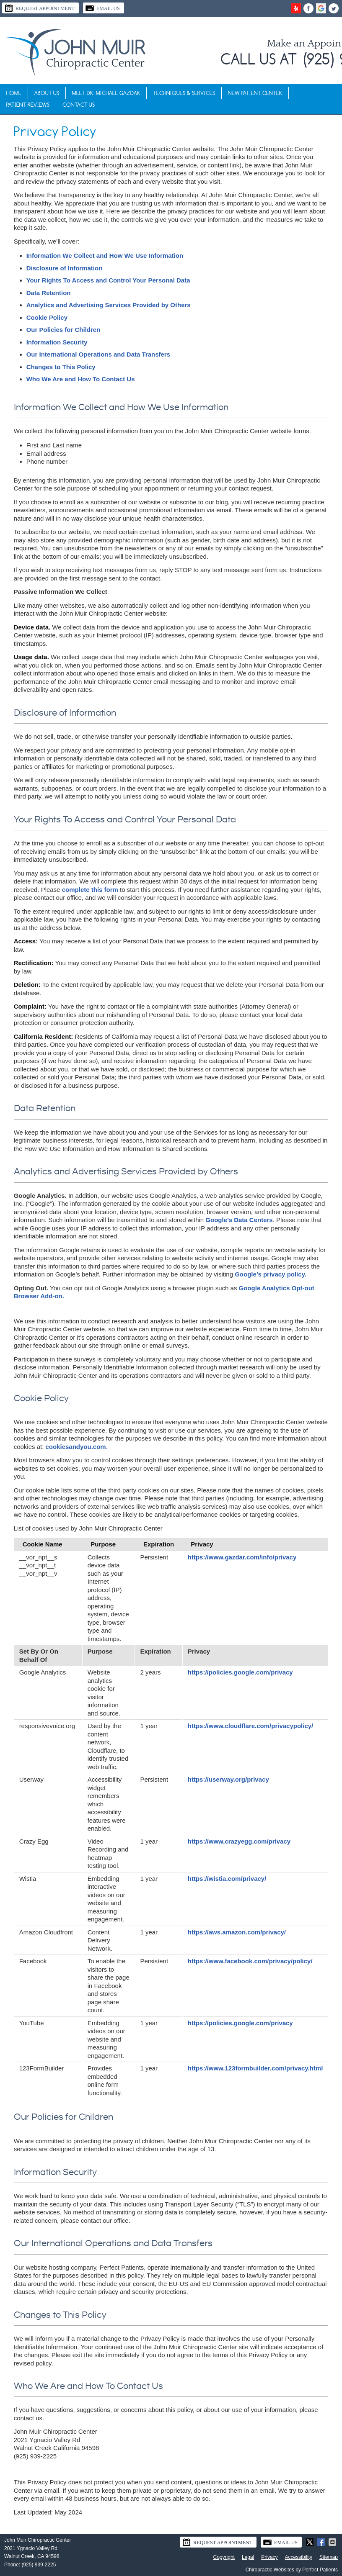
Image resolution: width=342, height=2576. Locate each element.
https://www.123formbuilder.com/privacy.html (255, 2068)
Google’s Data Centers (238, 1219)
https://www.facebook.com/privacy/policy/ (250, 1961)
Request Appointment (39, 8)
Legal (248, 2557)
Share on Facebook (321, 2542)
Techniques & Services (184, 93)
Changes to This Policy (61, 366)
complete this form (90, 889)
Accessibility (298, 2557)
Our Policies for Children (63, 329)
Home (13, 93)
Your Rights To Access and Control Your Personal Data (108, 280)
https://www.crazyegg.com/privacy (239, 1841)
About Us (46, 93)
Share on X (310, 2542)
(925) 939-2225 (38, 2565)
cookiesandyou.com (76, 1446)
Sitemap (328, 2557)
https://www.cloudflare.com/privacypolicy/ (251, 1725)
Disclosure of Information (64, 268)
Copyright (224, 2557)
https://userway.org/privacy (228, 1779)
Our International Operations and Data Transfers (98, 354)
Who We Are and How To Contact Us (80, 379)
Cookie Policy (46, 317)
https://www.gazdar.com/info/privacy (242, 1557)
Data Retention (48, 292)
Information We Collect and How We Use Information (104, 255)
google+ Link (321, 8)
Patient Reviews (27, 104)
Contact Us (78, 104)
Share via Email (333, 2542)
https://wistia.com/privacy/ (227, 1878)
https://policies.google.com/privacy (240, 1672)
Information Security (57, 342)
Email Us (102, 8)
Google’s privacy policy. (270, 1274)
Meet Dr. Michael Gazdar (106, 93)
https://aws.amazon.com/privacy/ (237, 1932)
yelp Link (296, 8)
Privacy (269, 2557)
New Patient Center (255, 93)
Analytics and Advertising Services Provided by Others (108, 304)
